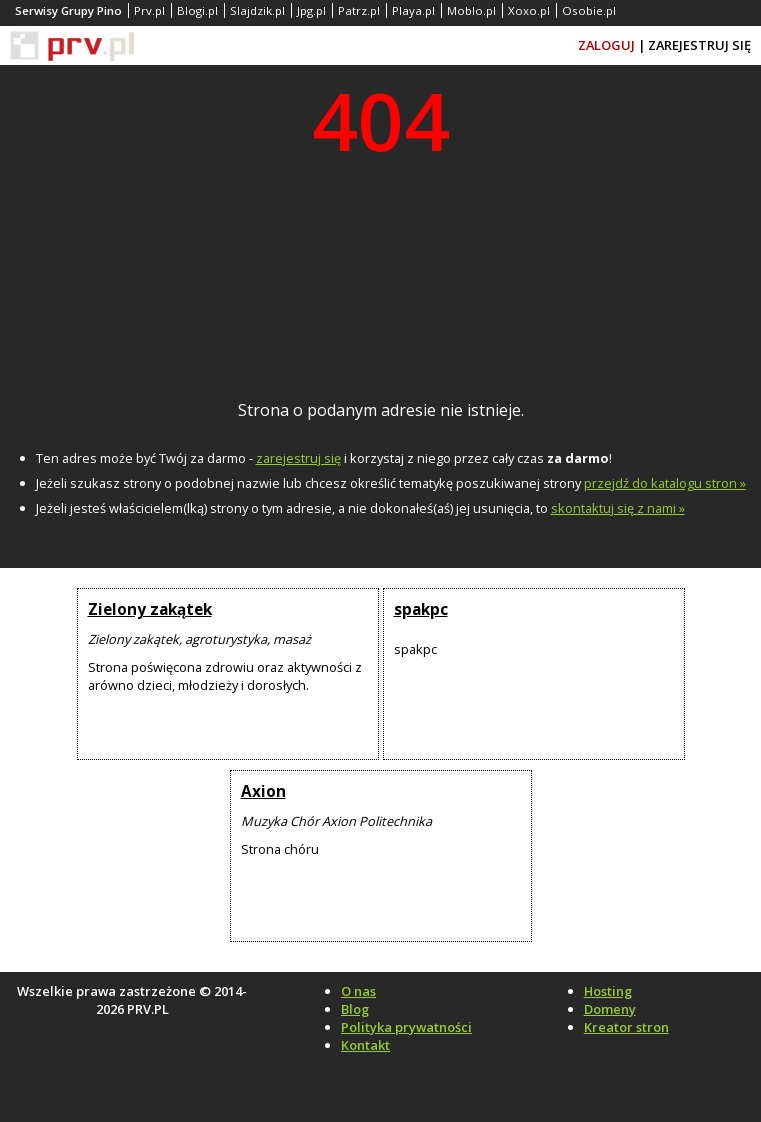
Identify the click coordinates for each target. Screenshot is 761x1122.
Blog (355, 1009)
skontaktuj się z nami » (618, 508)
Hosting (608, 991)
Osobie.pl (589, 10)
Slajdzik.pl (257, 10)
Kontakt (365, 1045)
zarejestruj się (298, 458)
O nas (358, 991)
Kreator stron (626, 1027)
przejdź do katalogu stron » (665, 483)
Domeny (610, 1009)
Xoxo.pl (529, 10)
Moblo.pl (471, 10)
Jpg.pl (311, 10)
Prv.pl (149, 10)
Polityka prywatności (406, 1027)
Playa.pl (413, 10)
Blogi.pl (197, 10)
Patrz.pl (359, 10)
